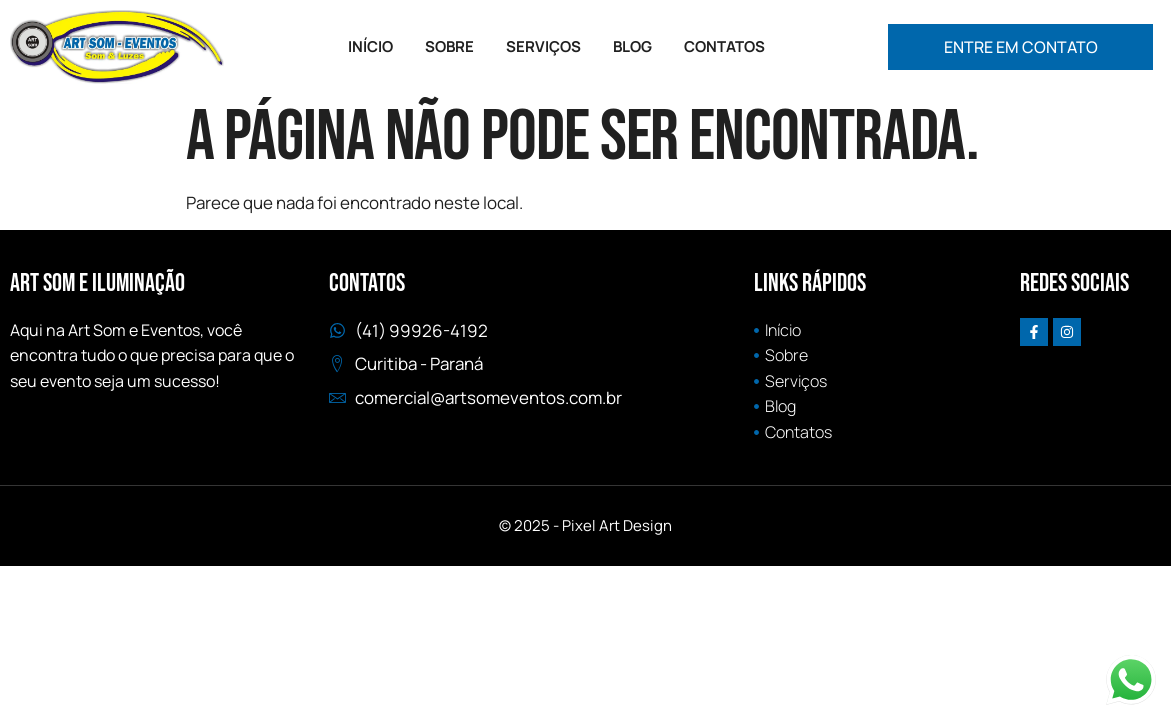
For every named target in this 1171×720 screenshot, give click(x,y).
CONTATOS (724, 46)
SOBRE (449, 46)
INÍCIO (370, 46)
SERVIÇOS (543, 46)
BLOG (632, 46)
